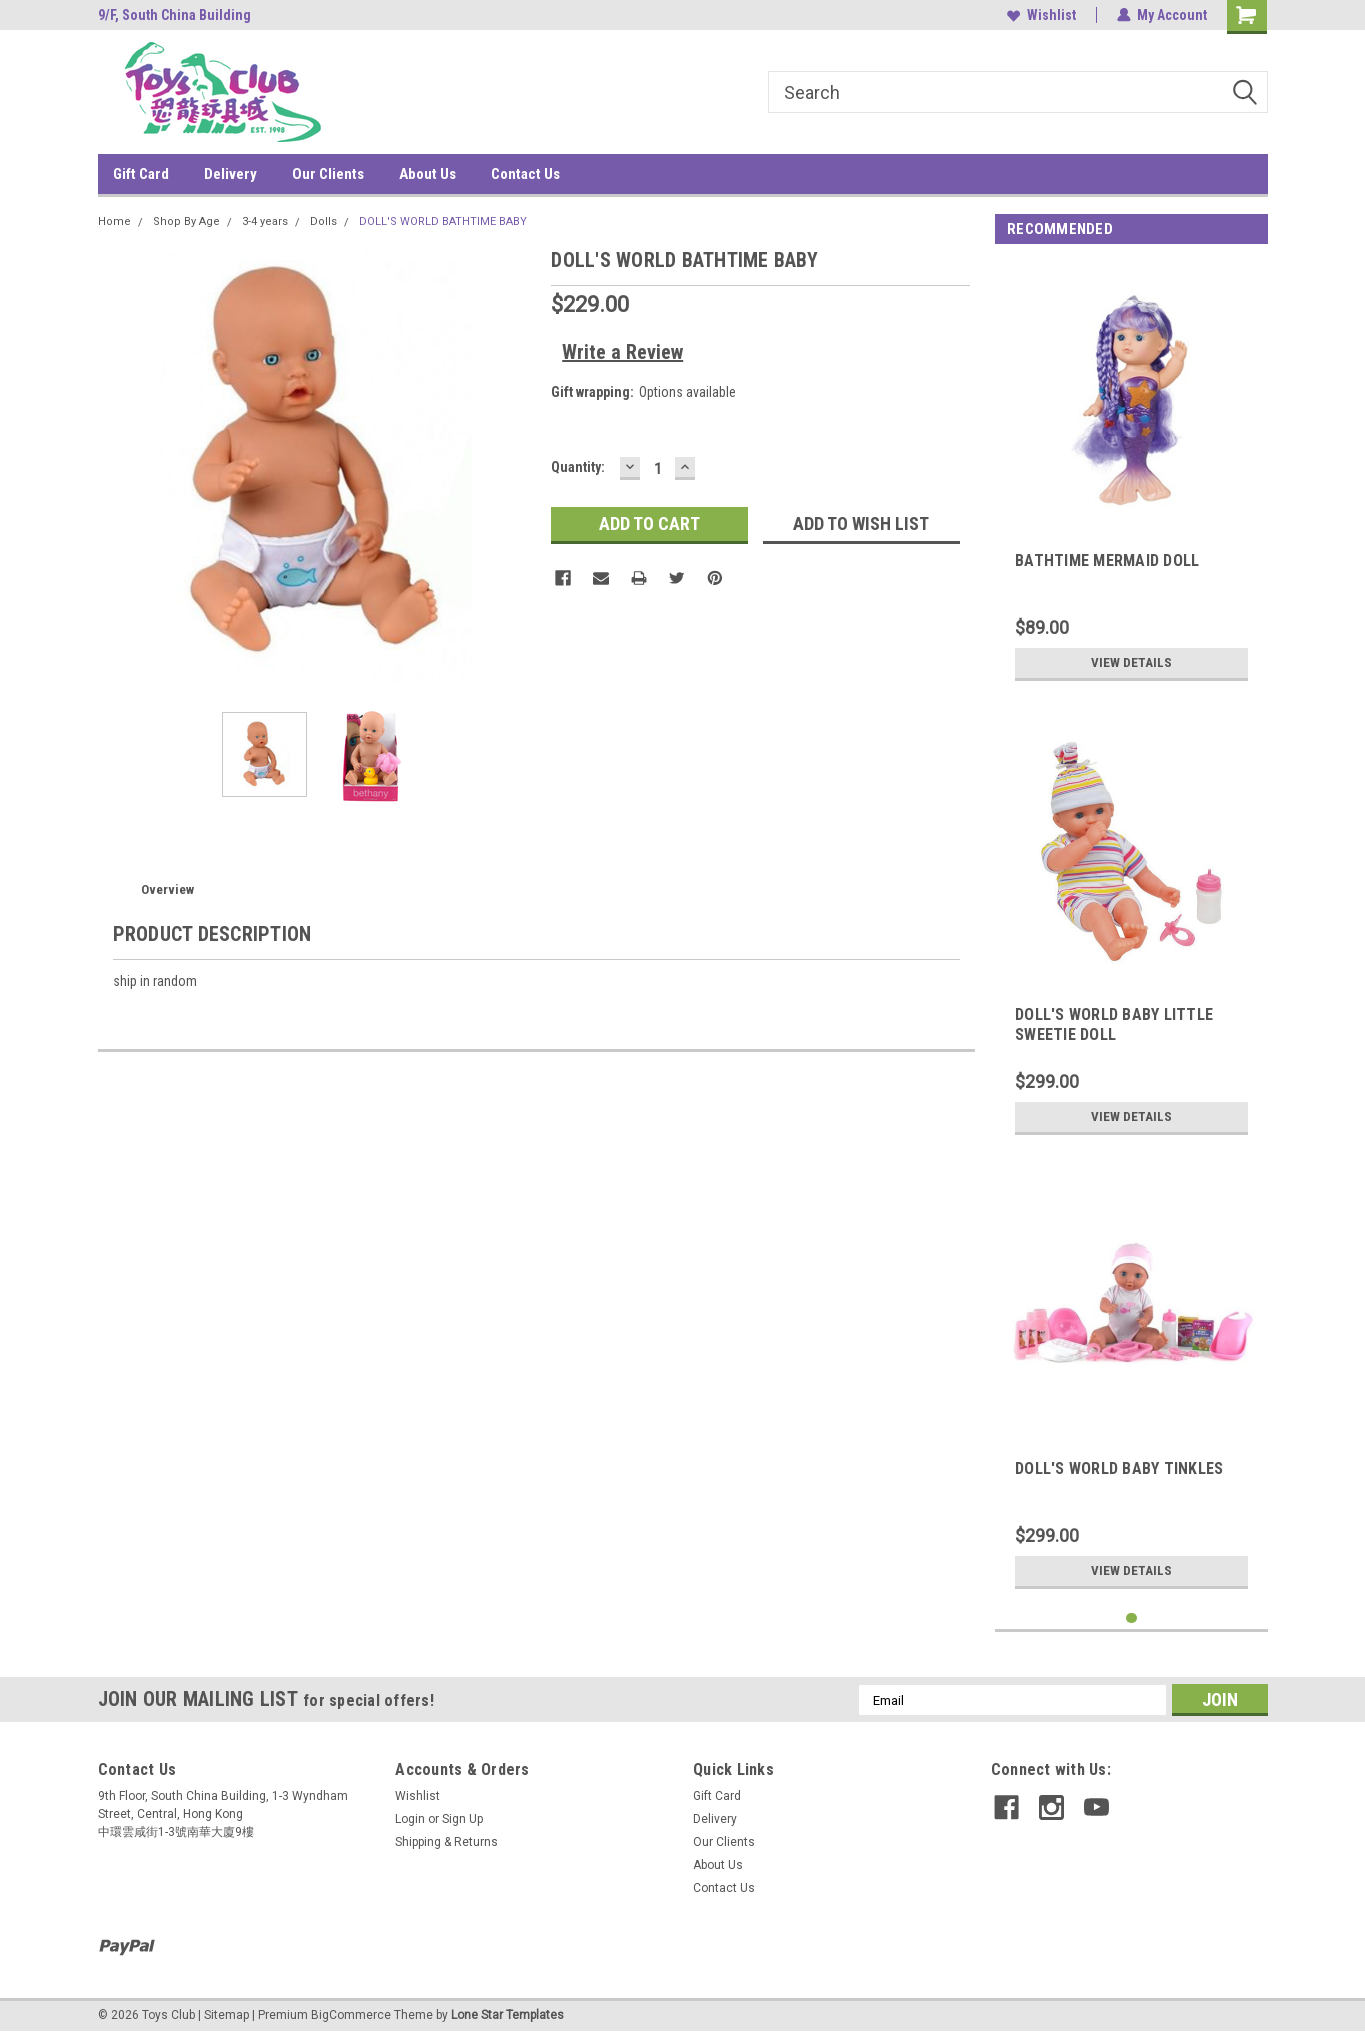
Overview (167, 889)
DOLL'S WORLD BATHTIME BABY (443, 221)
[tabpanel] (1131, 476)
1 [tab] (1131, 1618)
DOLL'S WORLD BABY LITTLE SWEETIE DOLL (1114, 1024)
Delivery (230, 174)
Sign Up (462, 1819)
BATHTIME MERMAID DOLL (1107, 560)
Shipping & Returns (446, 1842)
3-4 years (265, 221)
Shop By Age (186, 221)
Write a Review (622, 352)
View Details (1132, 663)
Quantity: (578, 467)
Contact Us (525, 174)
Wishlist (1041, 15)
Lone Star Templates (507, 2015)
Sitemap (226, 2015)
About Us (427, 174)
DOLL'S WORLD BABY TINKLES (1119, 1468)
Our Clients (328, 174)
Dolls (323, 221)
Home (114, 221)
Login (410, 1819)
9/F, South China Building (174, 15)
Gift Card (141, 174)
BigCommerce (351, 2015)
